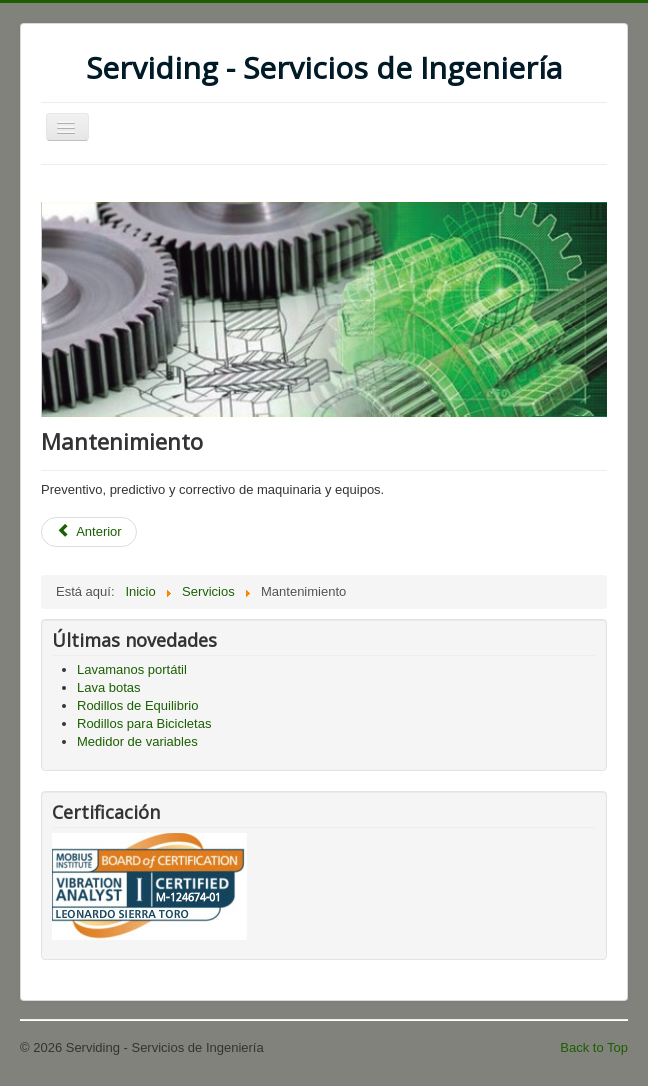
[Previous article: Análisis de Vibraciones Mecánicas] (89, 532)
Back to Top (594, 1047)
